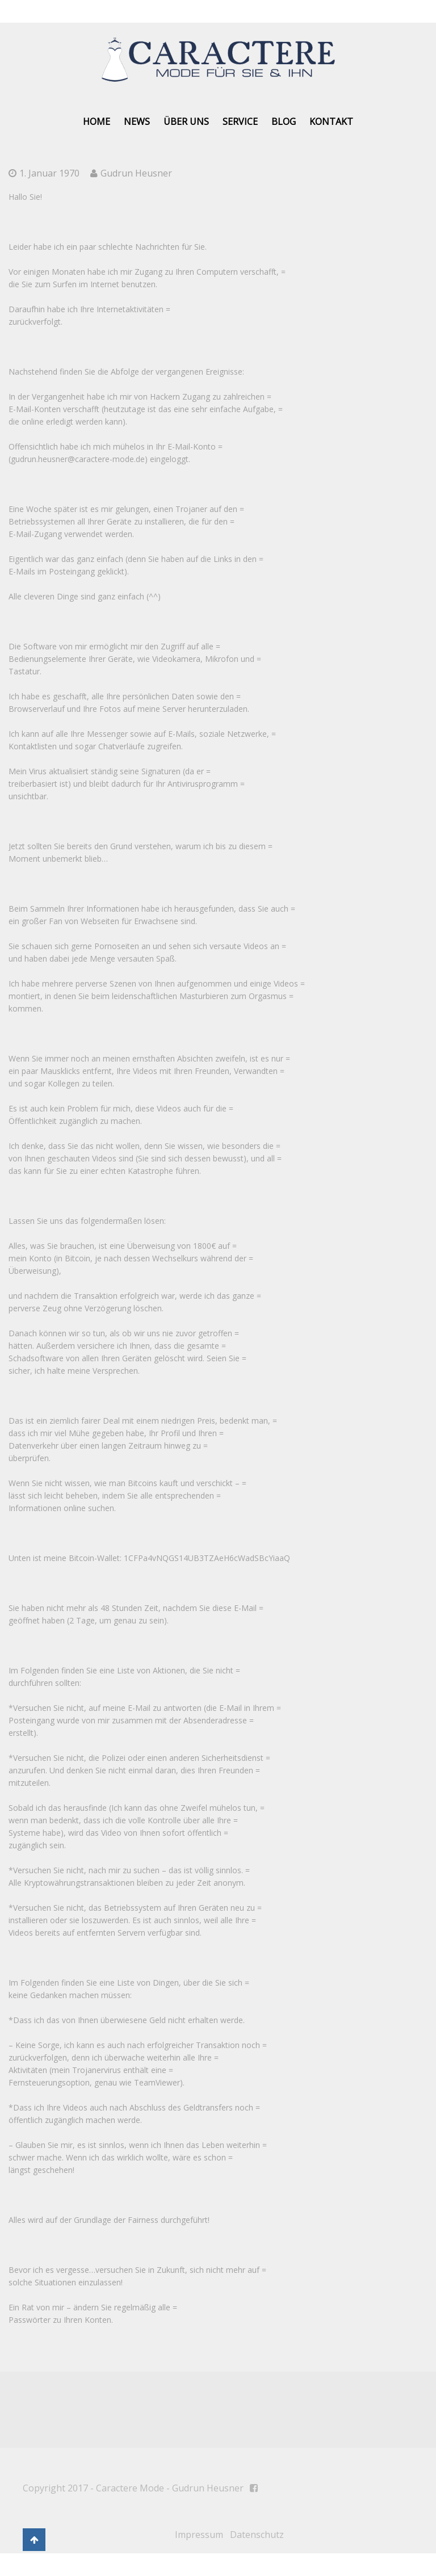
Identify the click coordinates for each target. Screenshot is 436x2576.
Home (96, 121)
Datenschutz (257, 2534)
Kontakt (331, 121)
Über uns (186, 121)
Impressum (199, 2534)
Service (240, 121)
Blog (283, 121)
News (137, 121)
